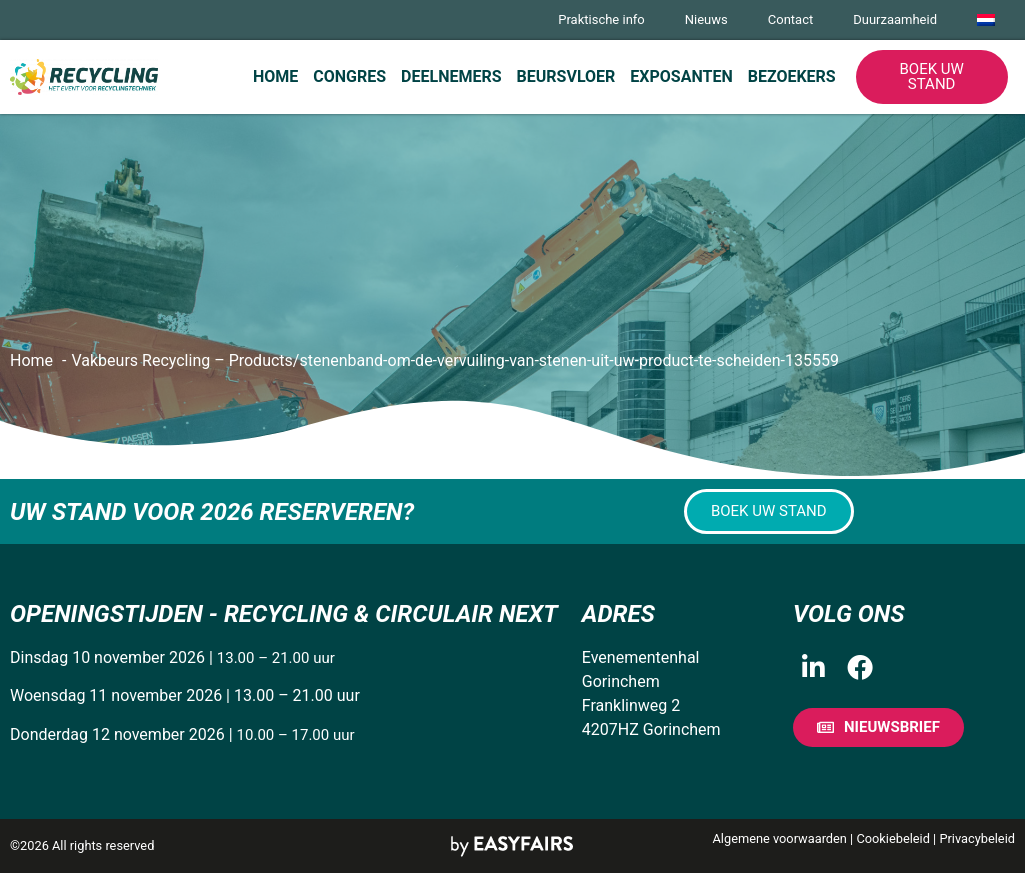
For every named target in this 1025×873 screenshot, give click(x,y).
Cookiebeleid (893, 838)
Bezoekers (792, 76)
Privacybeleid (977, 838)
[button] (932, 77)
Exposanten (681, 76)
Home (275, 76)
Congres (349, 76)
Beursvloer (566, 76)
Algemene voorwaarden (780, 838)
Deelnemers (451, 76)
